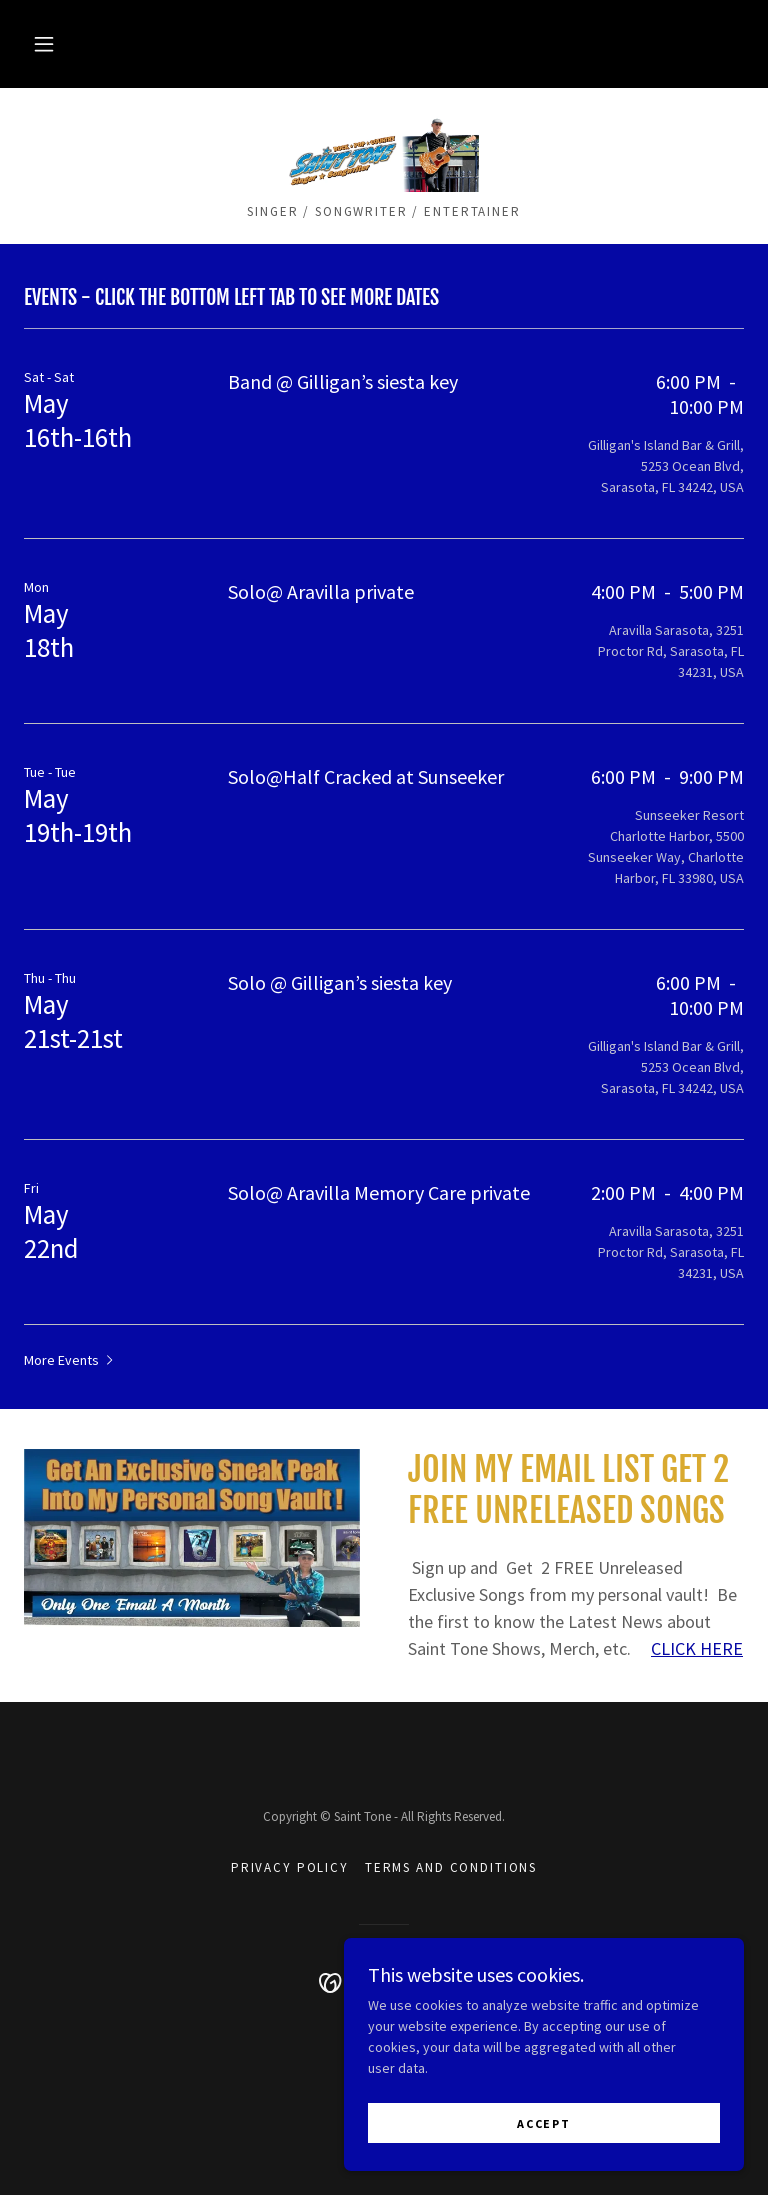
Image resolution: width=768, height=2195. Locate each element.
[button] (44, 44)
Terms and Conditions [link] (451, 1867)
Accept (543, 2123)
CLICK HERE (697, 1648)
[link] (384, 152)
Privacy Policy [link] (290, 1867)
